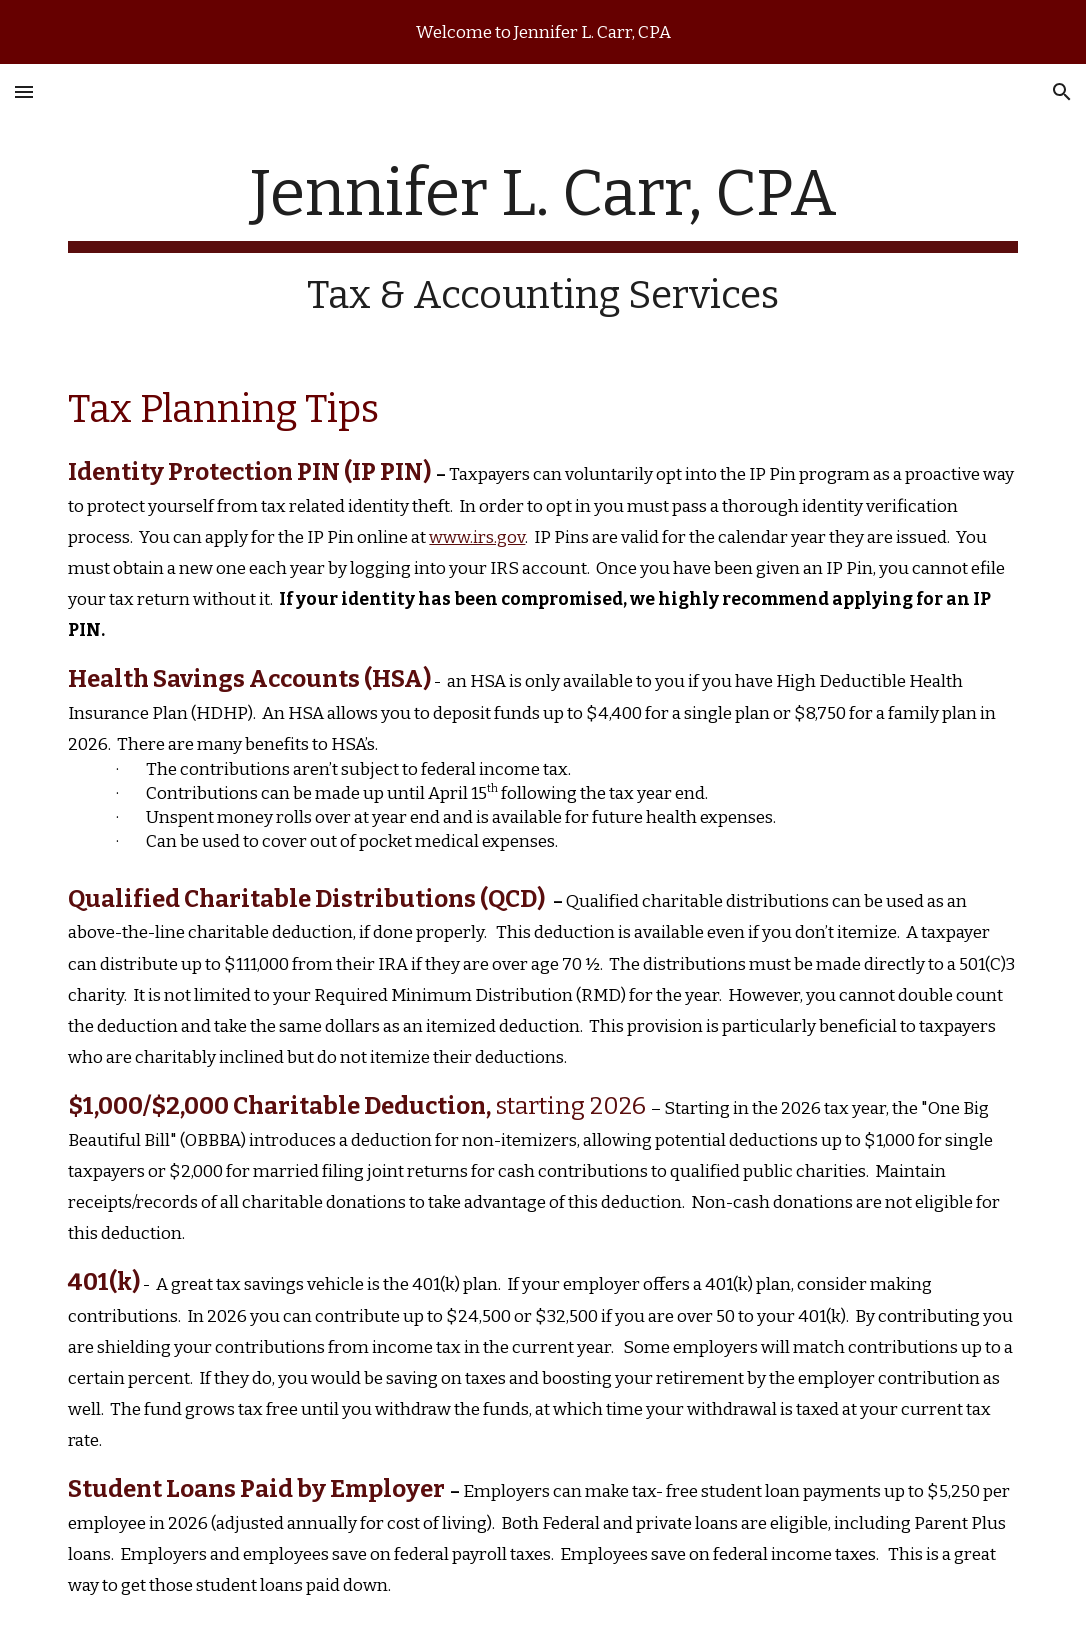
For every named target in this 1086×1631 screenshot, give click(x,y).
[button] (24, 91)
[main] (542, 237)
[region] (543, 32)
